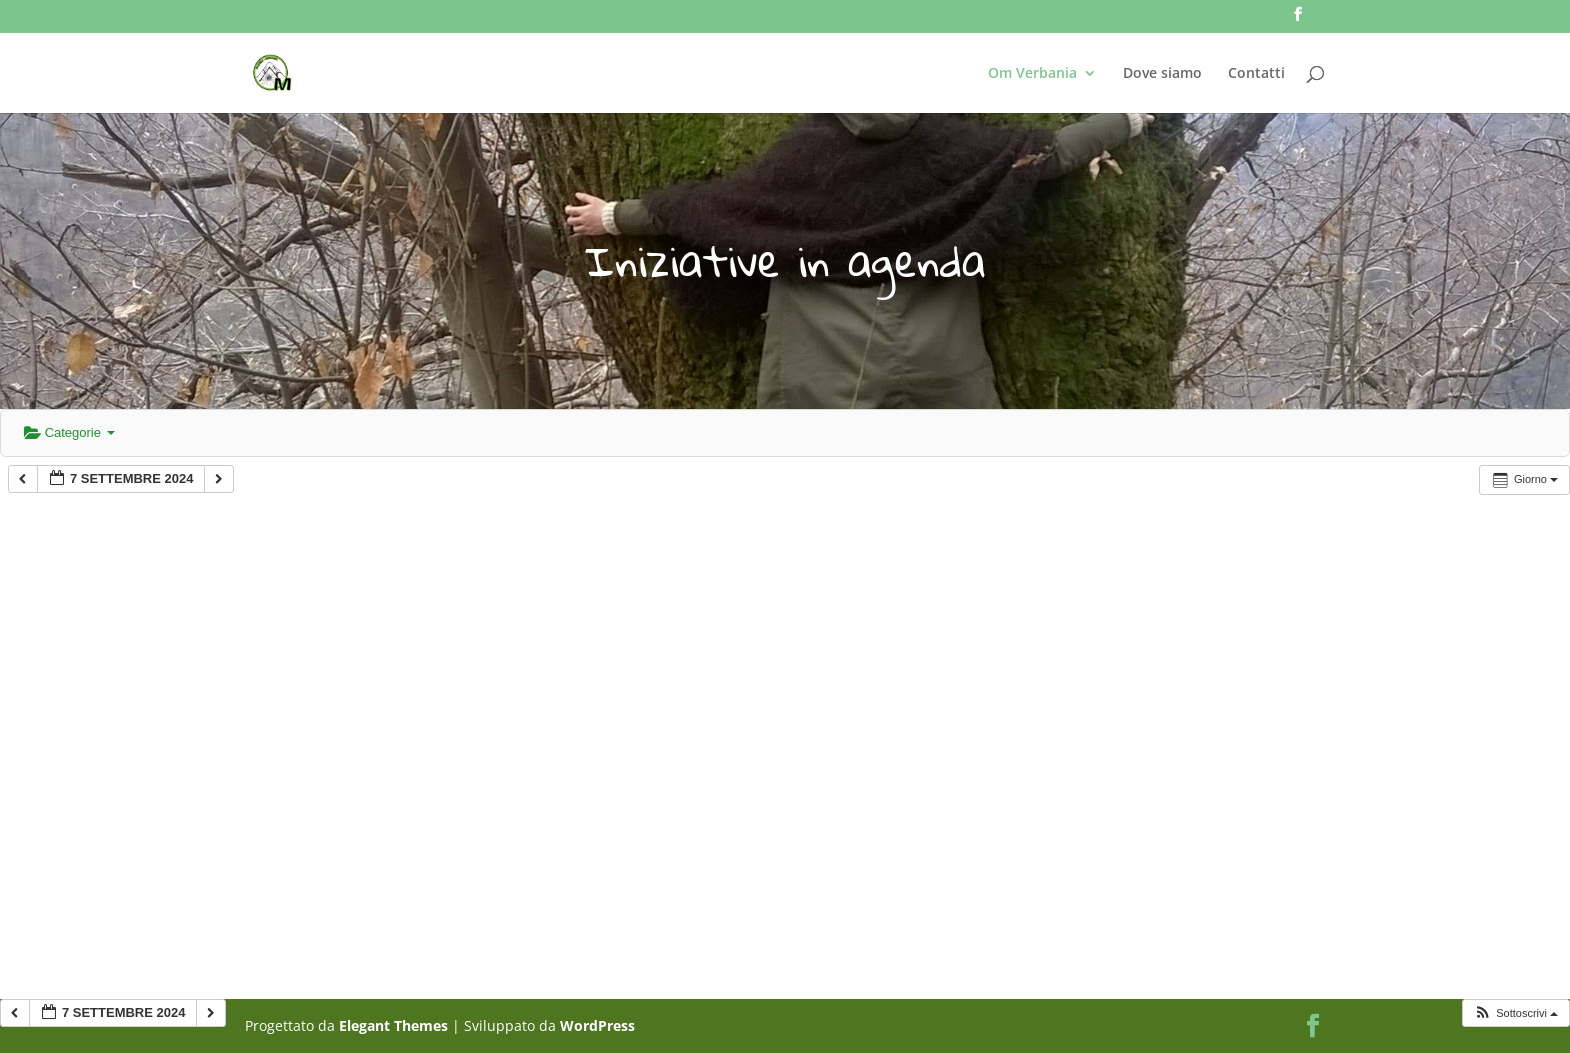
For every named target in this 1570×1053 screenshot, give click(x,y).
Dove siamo (1162, 74)
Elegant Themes (393, 1025)
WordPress (597, 1025)
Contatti (1256, 74)
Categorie (69, 432)
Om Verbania (1032, 74)
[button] (1515, 1013)
